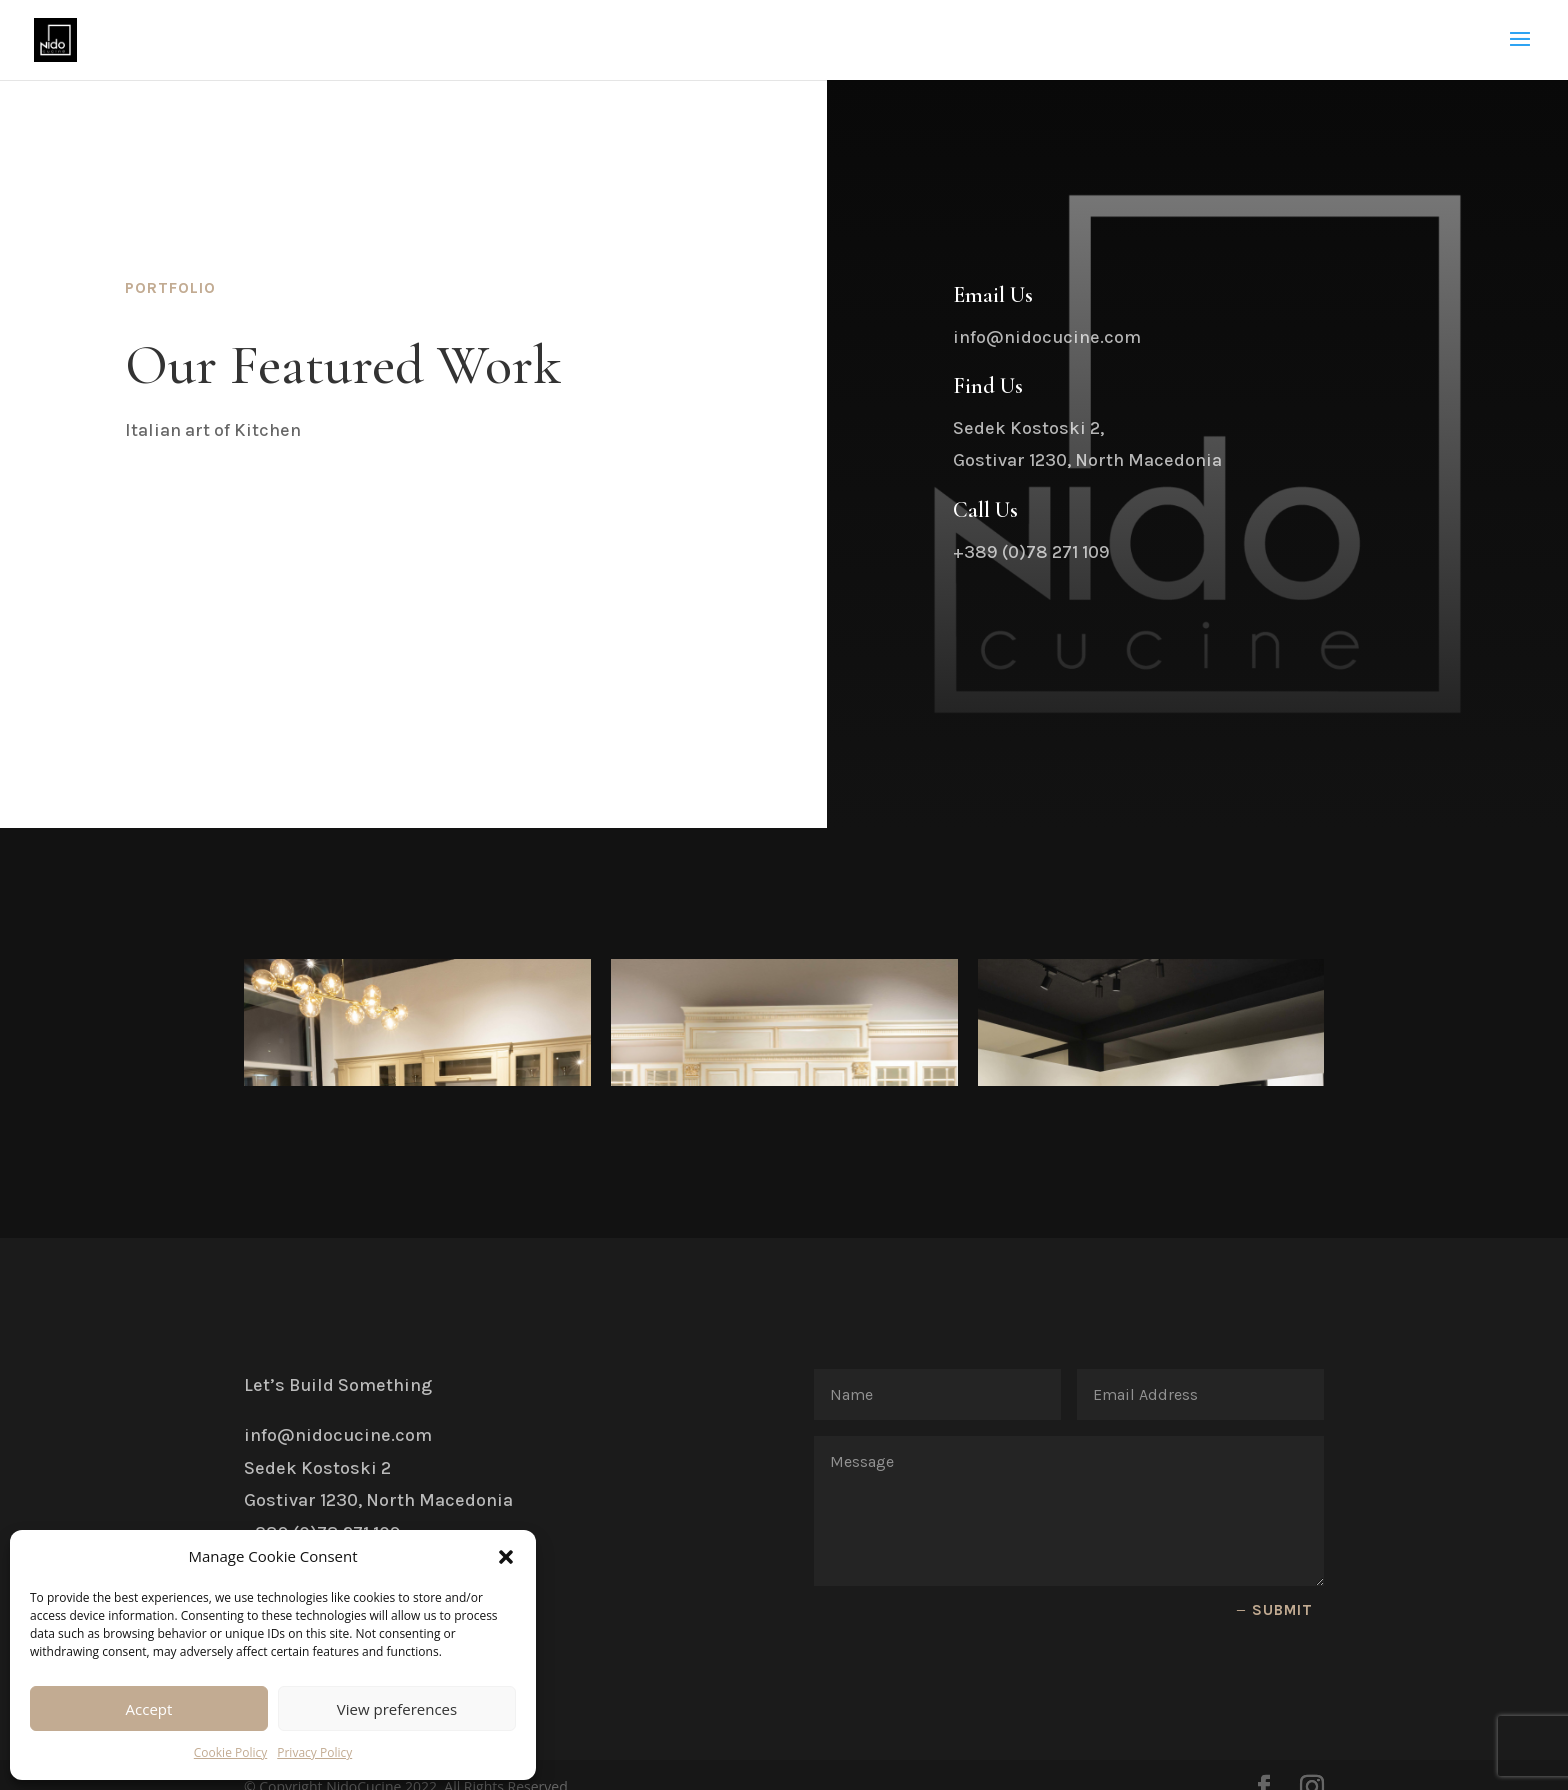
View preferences (397, 1709)
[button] (506, 1557)
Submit (1282, 1563)
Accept (149, 1709)
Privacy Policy (314, 1752)
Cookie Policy (230, 1752)
